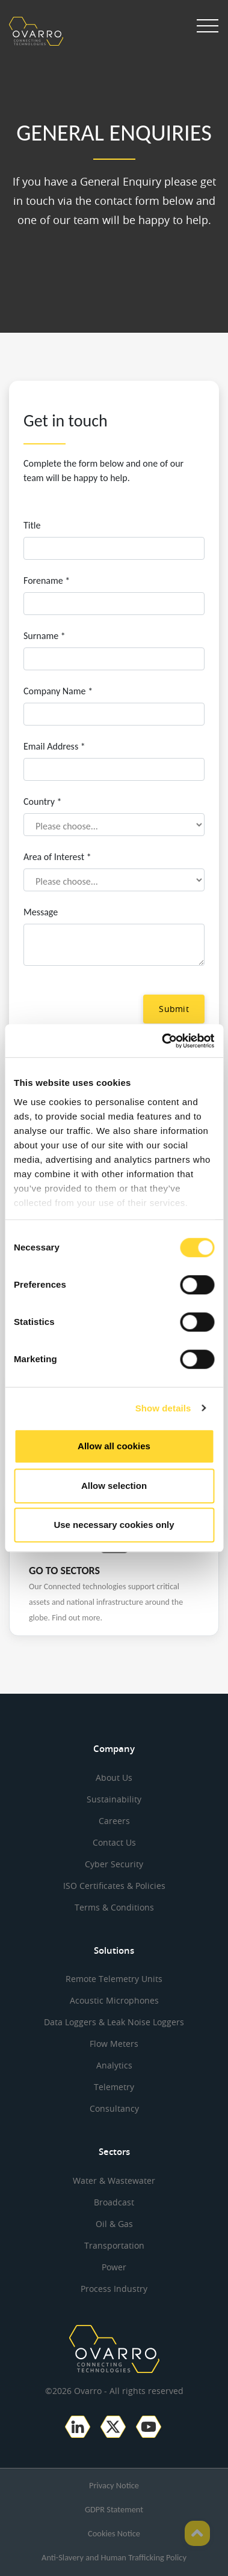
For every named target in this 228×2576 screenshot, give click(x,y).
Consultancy (114, 2108)
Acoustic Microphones (114, 2000)
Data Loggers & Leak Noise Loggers (114, 2022)
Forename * (46, 580)
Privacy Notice (114, 2485)
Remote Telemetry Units (114, 1978)
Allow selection (114, 1485)
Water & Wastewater (114, 2180)
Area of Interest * (57, 856)
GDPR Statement (114, 2509)
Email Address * (54, 746)
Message (40, 912)
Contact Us (114, 1842)
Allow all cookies (114, 1446)
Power (114, 2267)
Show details (163, 1408)
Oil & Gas (114, 2223)
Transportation (114, 2245)
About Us (114, 1777)
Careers (114, 1820)
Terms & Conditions (114, 1907)
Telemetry (114, 2087)
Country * (42, 801)
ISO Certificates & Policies (114, 1885)
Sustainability (114, 1799)
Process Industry (114, 2288)
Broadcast (114, 2202)
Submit (174, 1008)
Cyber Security (114, 1864)
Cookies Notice (114, 2533)
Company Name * (58, 691)
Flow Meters (114, 2043)
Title (31, 525)
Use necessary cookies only (114, 1525)
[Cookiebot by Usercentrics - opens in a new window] (162, 1041)
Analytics (114, 2065)
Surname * (44, 635)
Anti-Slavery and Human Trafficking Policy (114, 2557)
